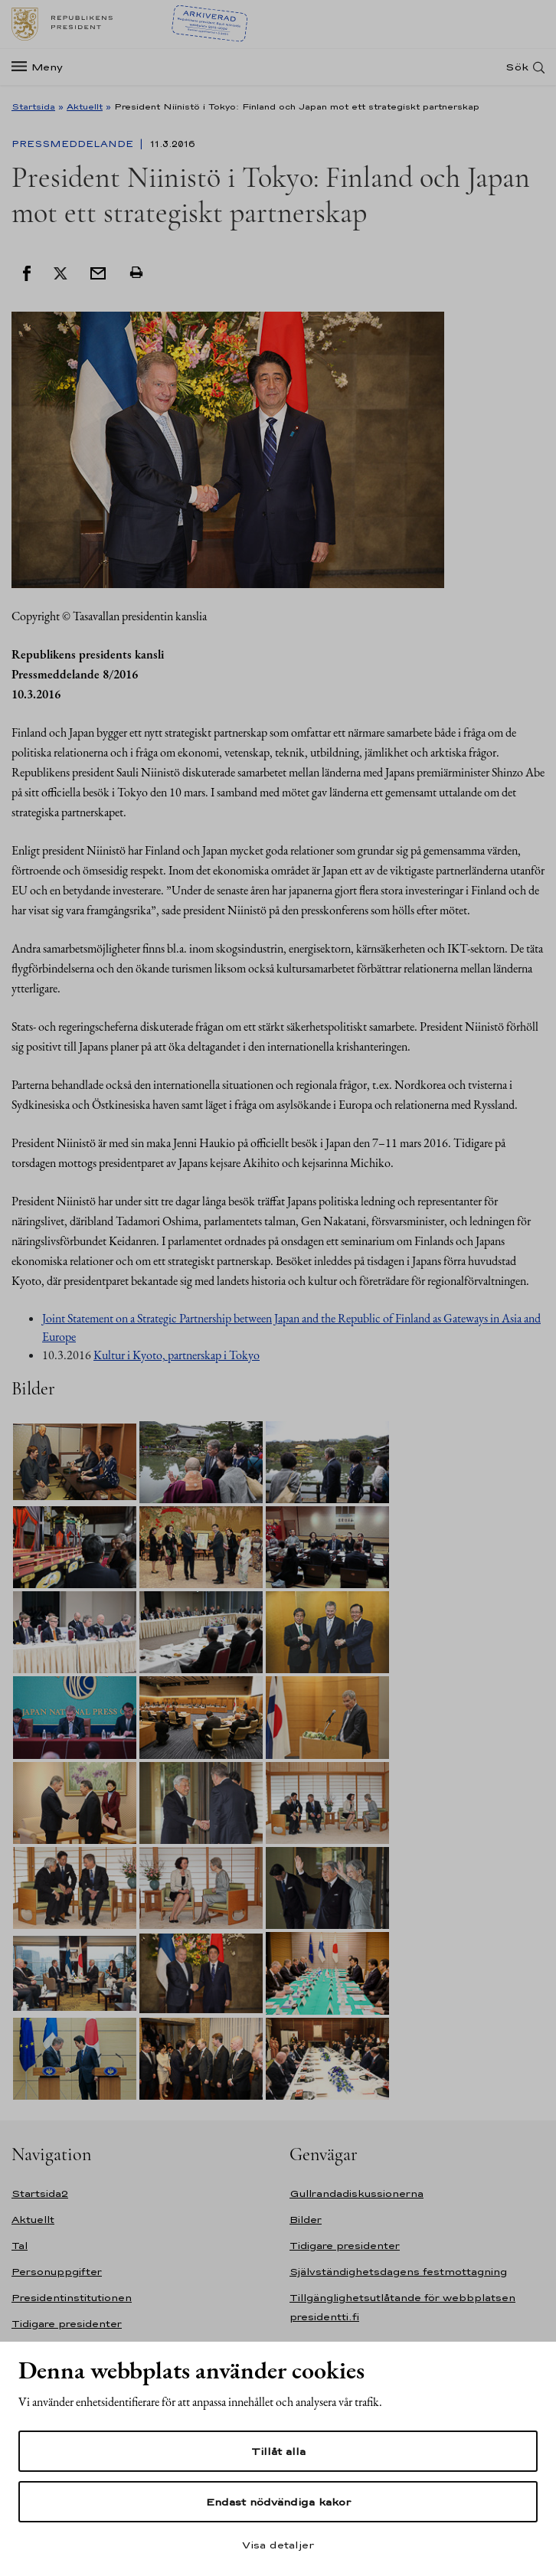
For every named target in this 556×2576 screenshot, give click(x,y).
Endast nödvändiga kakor (278, 2502)
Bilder (305, 2219)
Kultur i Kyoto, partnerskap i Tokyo (176, 1355)
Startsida (33, 106)
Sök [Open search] (516, 67)
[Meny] (41, 67)
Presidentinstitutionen (71, 2297)
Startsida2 (39, 2193)
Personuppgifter (56, 2271)
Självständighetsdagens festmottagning (398, 2271)
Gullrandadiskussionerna (356, 2193)
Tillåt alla (278, 2451)
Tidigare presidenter (66, 2323)
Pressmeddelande (73, 144)
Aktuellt (85, 106)
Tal (19, 2245)
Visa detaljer (278, 2544)
